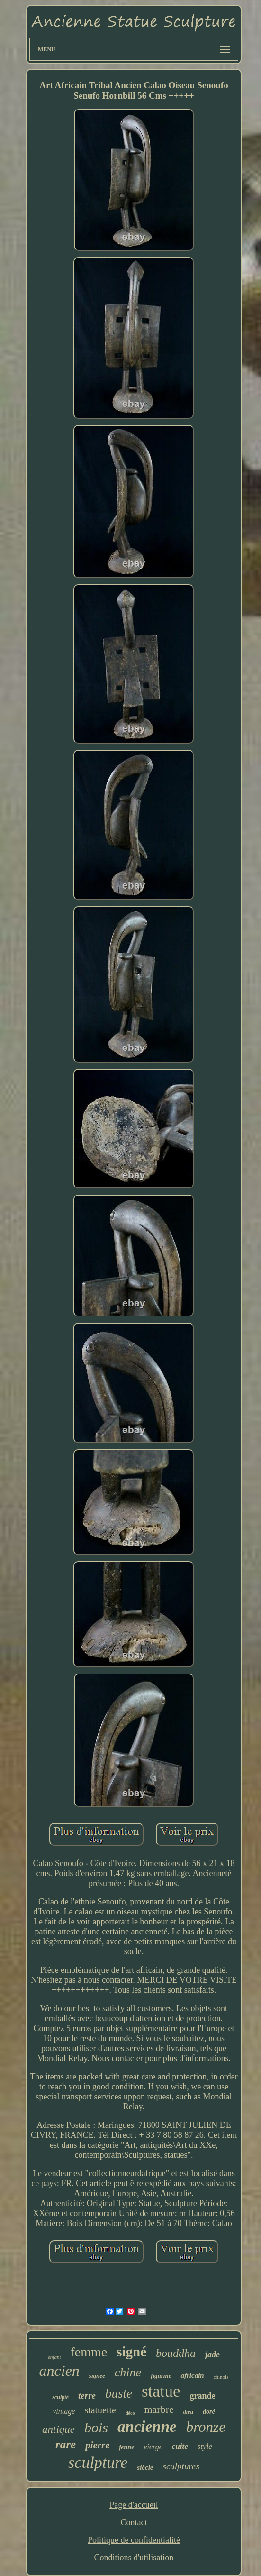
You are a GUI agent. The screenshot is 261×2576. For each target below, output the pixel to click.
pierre (97, 2445)
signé (131, 2351)
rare (65, 2444)
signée (97, 2375)
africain (192, 2375)
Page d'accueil (133, 2505)
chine (128, 2372)
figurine (161, 2375)
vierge (153, 2447)
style (205, 2446)
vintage (64, 2411)
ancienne (147, 2426)
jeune (126, 2447)
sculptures (181, 2466)
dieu (188, 2412)
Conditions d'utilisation (134, 2557)
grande (203, 2396)
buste (118, 2393)
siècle (145, 2467)
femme (88, 2352)
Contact (133, 2522)
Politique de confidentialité (134, 2540)
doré (209, 2411)
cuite (180, 2446)
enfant (54, 2357)
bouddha (176, 2353)
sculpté (60, 2397)
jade (212, 2354)
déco (130, 2413)
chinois (221, 2377)
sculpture (97, 2462)
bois (96, 2427)
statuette (100, 2410)
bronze (205, 2427)
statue (161, 2391)
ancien (59, 2370)
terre (87, 2396)
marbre (158, 2409)
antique (58, 2429)
